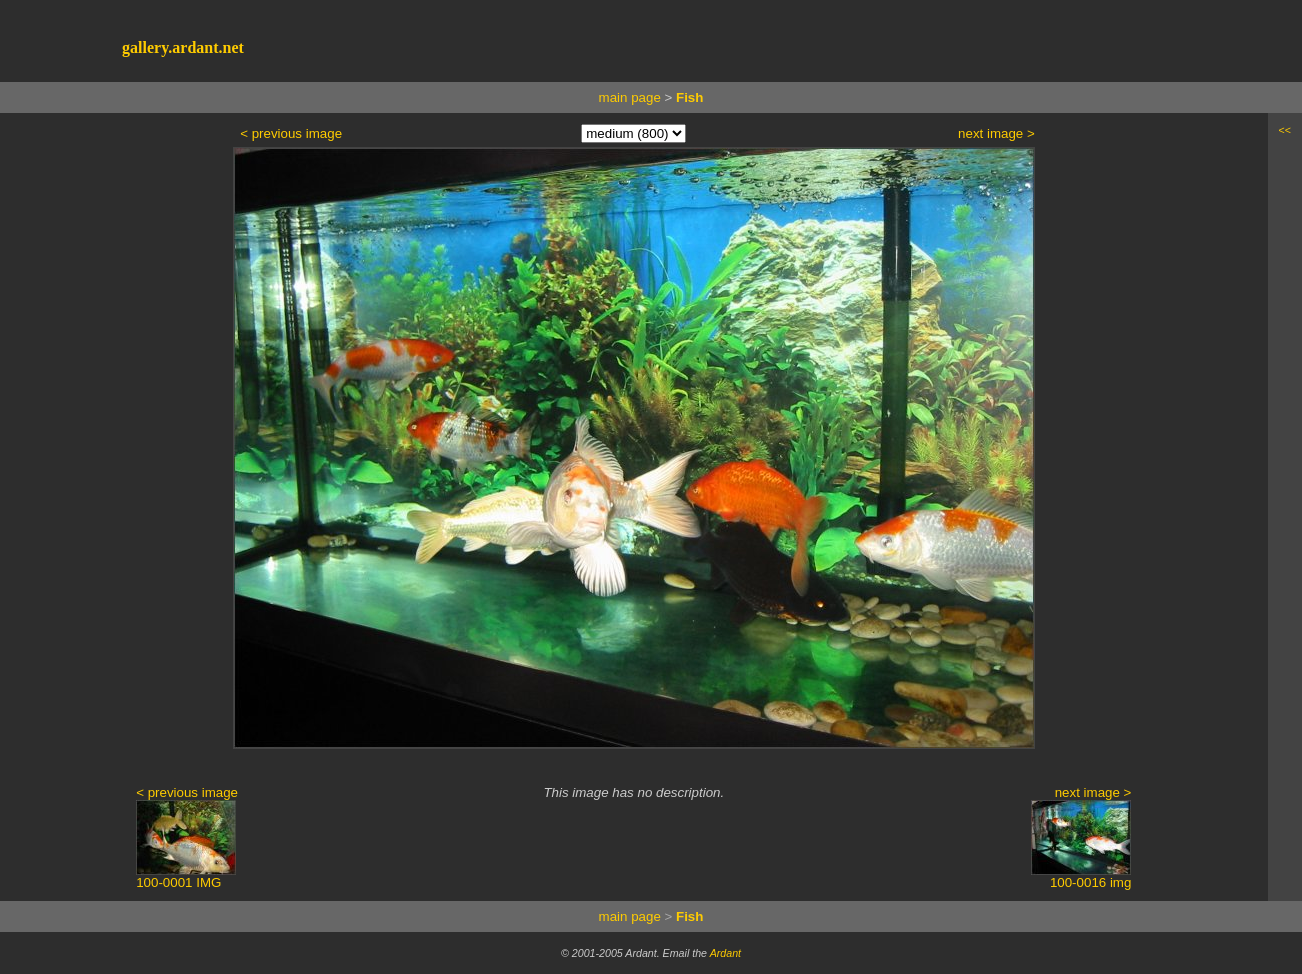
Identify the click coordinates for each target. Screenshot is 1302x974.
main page (630, 97)
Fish (689, 97)
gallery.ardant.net (183, 47)
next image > (996, 133)
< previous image (291, 133)
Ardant (725, 953)
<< (1285, 130)
